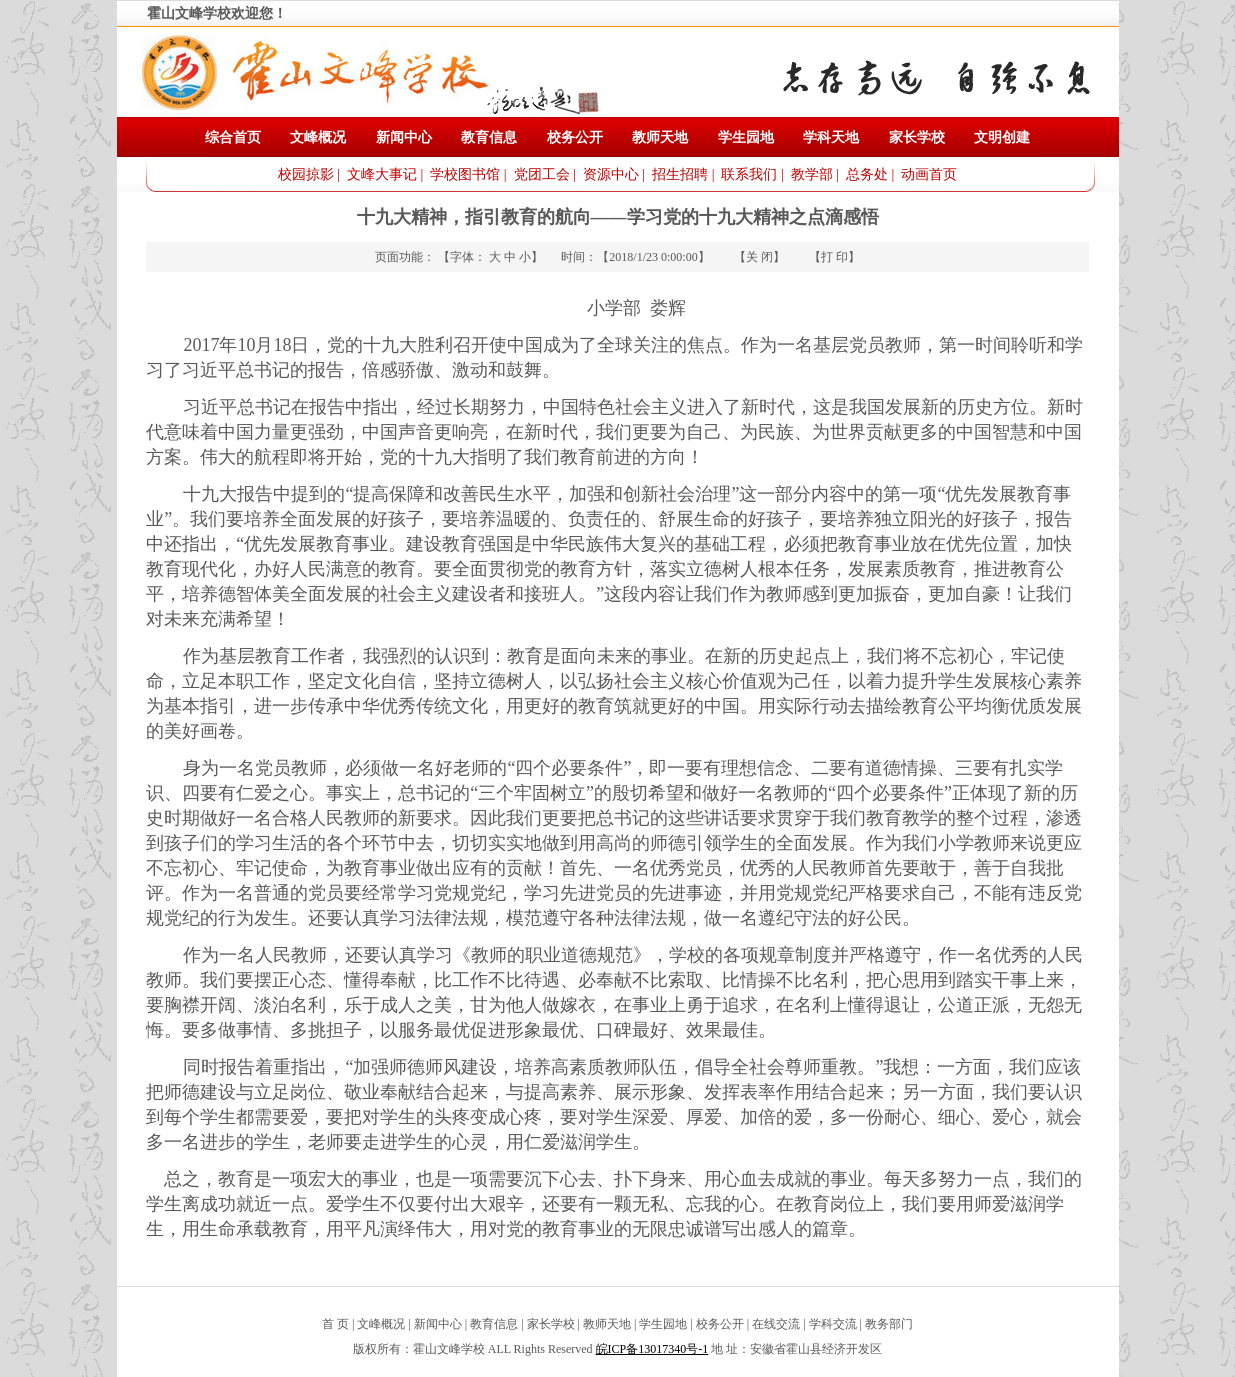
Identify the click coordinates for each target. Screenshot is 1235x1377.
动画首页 (929, 174)
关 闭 (759, 257)
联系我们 (749, 174)
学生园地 (746, 137)
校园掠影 (306, 174)
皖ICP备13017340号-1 (652, 1349)
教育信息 (489, 137)
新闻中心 (404, 137)
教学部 (812, 174)
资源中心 (611, 174)
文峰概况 (318, 137)
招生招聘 (680, 174)
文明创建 (1002, 137)
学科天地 (831, 137)
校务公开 (575, 137)
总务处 (867, 174)
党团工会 (542, 174)
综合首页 (233, 137)
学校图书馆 (465, 174)
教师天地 (660, 137)
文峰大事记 (382, 174)
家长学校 (917, 137)
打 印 (834, 257)
